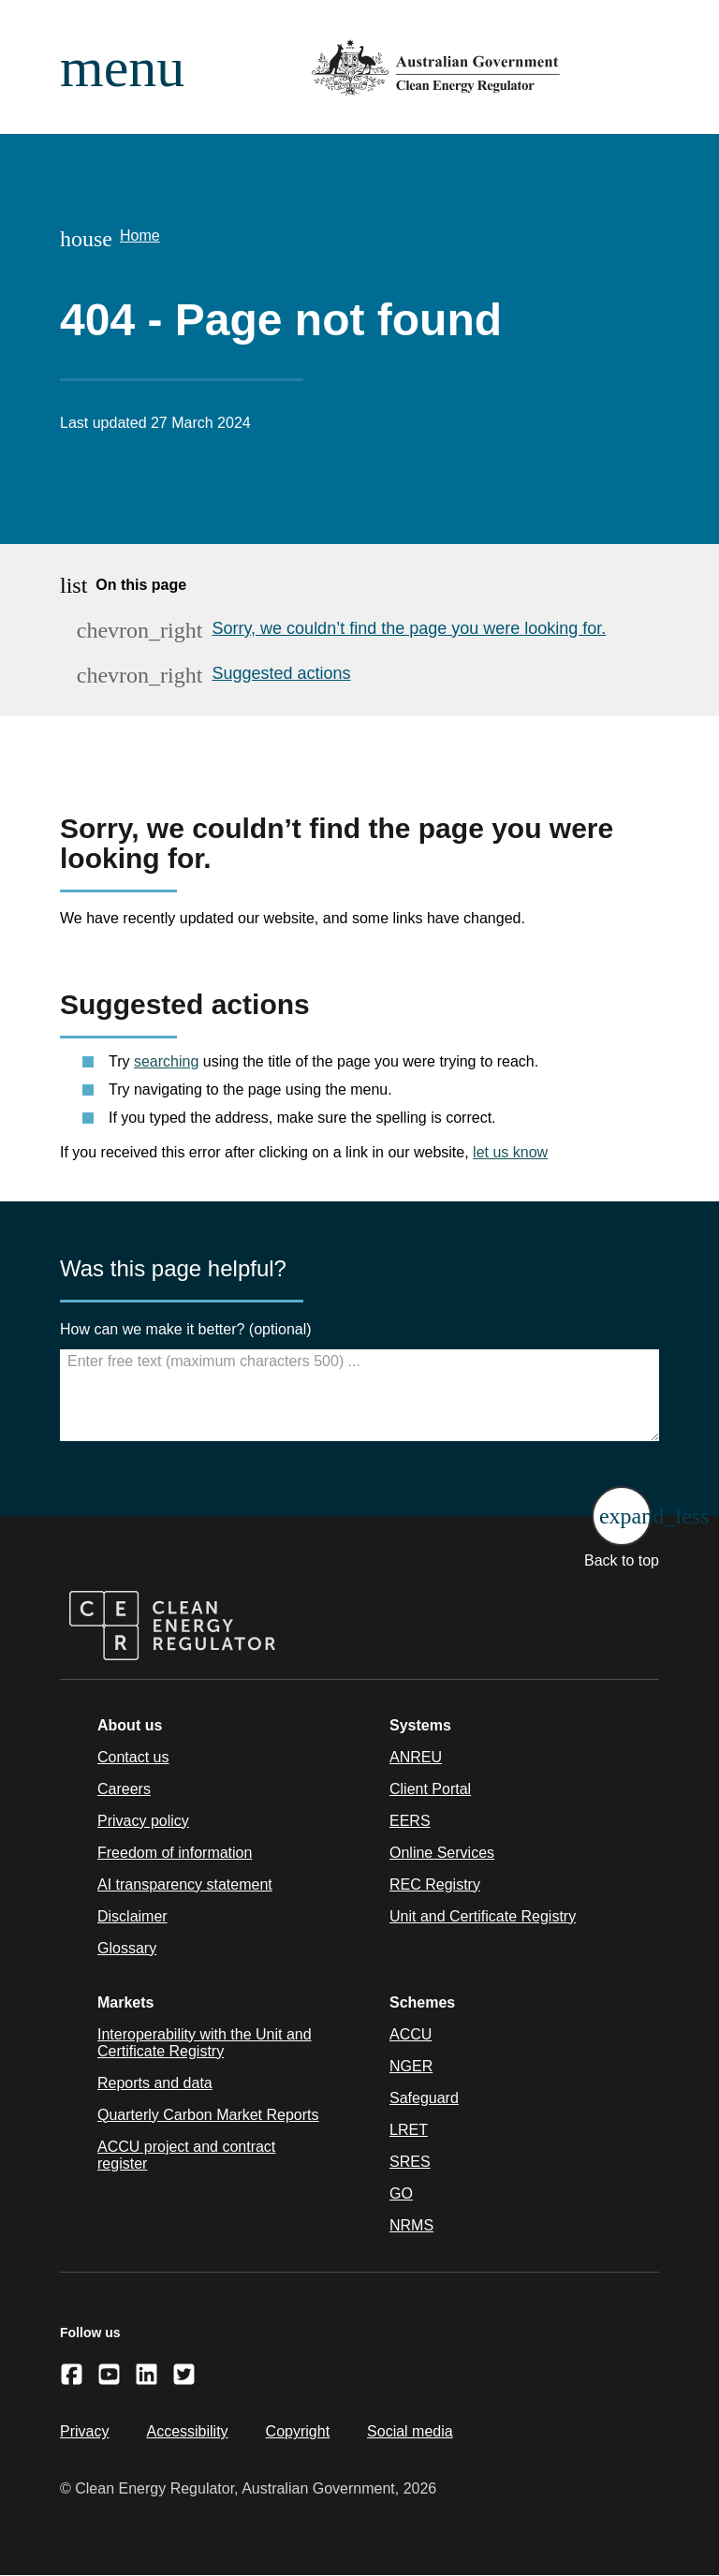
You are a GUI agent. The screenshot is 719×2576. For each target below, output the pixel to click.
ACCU (410, 2034)
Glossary (126, 1948)
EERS (410, 1821)
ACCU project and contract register (186, 2155)
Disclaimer (132, 1916)
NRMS (411, 2225)
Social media (410, 2431)
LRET (408, 2130)
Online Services (441, 1853)
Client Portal (430, 1789)
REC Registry (434, 1884)
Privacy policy (143, 1821)
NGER (411, 2066)
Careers (124, 1789)
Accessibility (186, 2431)
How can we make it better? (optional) (186, 1329)
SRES (410, 2162)
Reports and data (155, 2083)
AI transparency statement (184, 1884)
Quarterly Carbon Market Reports (208, 2115)
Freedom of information (174, 1853)
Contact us (133, 1757)
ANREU (415, 1757)
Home (140, 235)
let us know (510, 1152)
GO (401, 2193)
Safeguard (424, 2098)
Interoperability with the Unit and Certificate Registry (204, 2042)
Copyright (298, 2431)
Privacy (84, 2431)
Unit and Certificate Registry (482, 1916)
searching (166, 1061)
